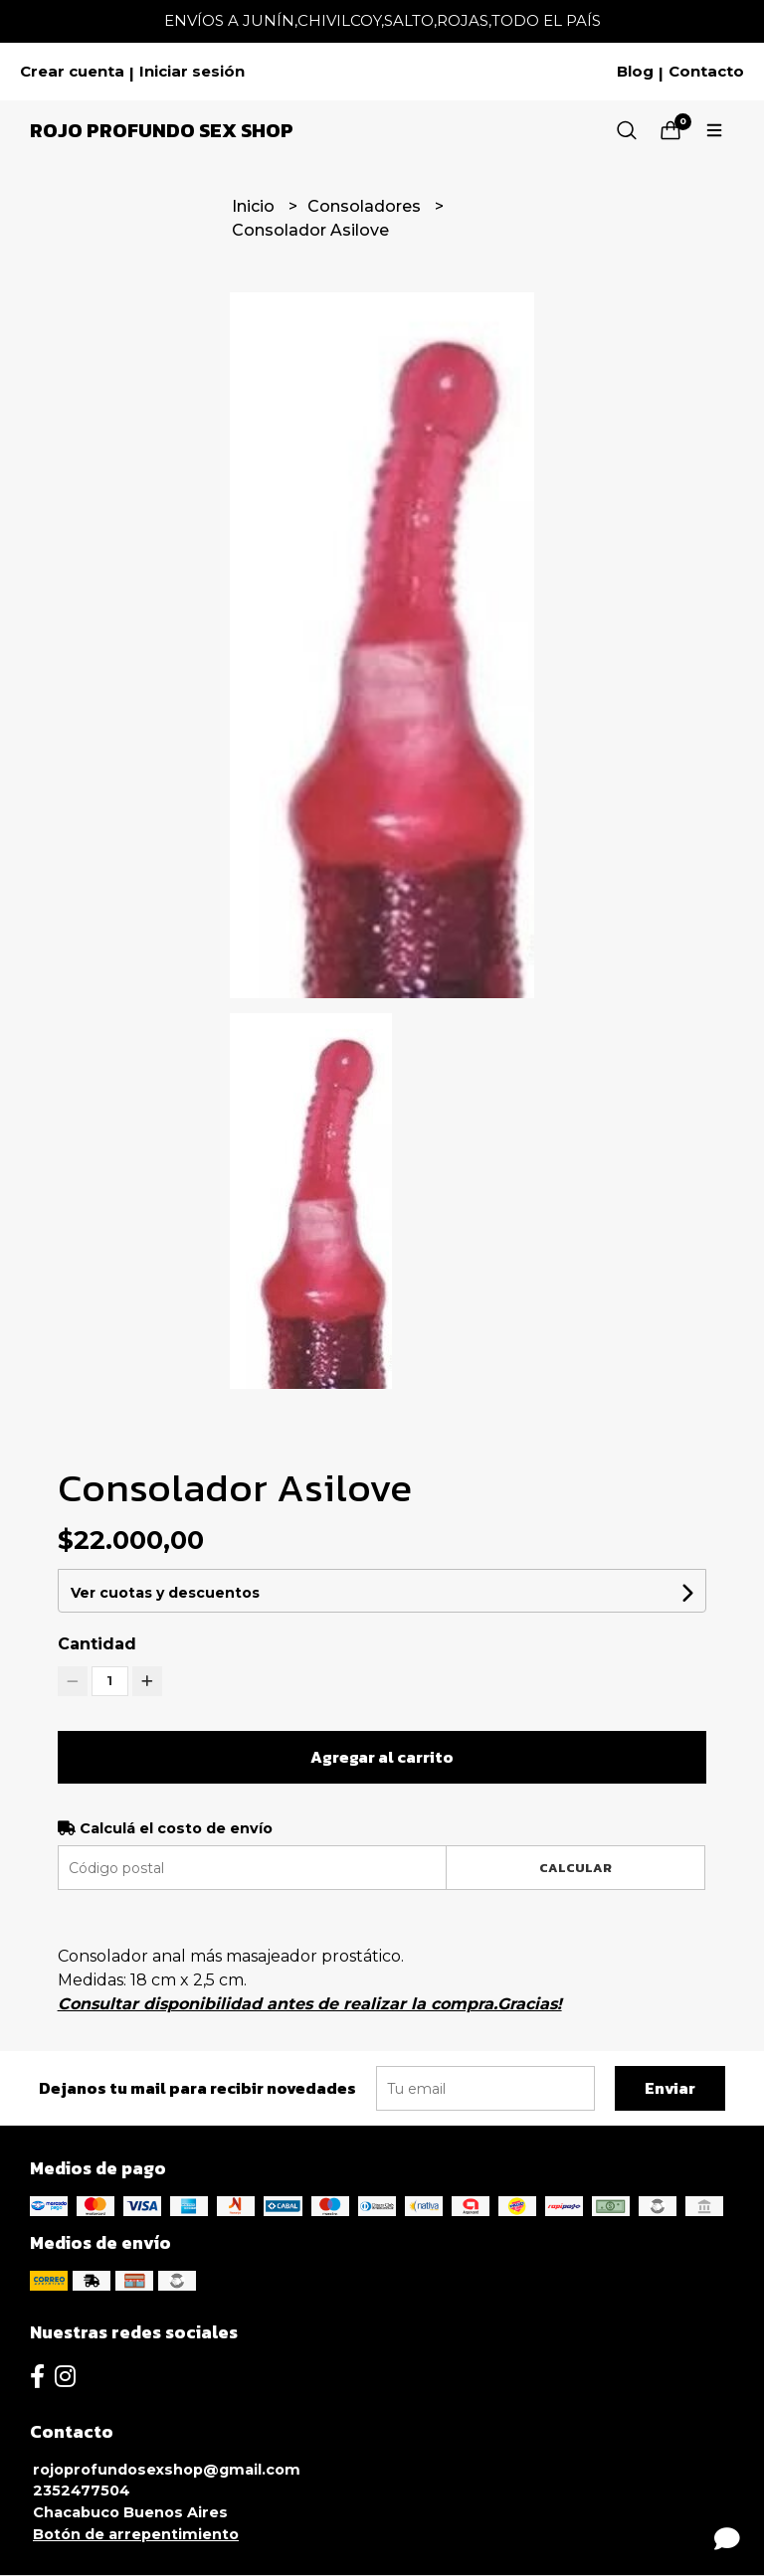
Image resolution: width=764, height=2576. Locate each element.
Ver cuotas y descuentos (165, 1593)
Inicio (255, 206)
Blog (635, 72)
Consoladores (366, 206)
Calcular (575, 1867)
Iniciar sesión (192, 72)
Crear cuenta (72, 72)
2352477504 (81, 2490)
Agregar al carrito (382, 1757)
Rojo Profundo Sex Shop (161, 130)
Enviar (670, 2088)
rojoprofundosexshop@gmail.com (166, 2470)
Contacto (706, 72)
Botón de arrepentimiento (136, 2534)
